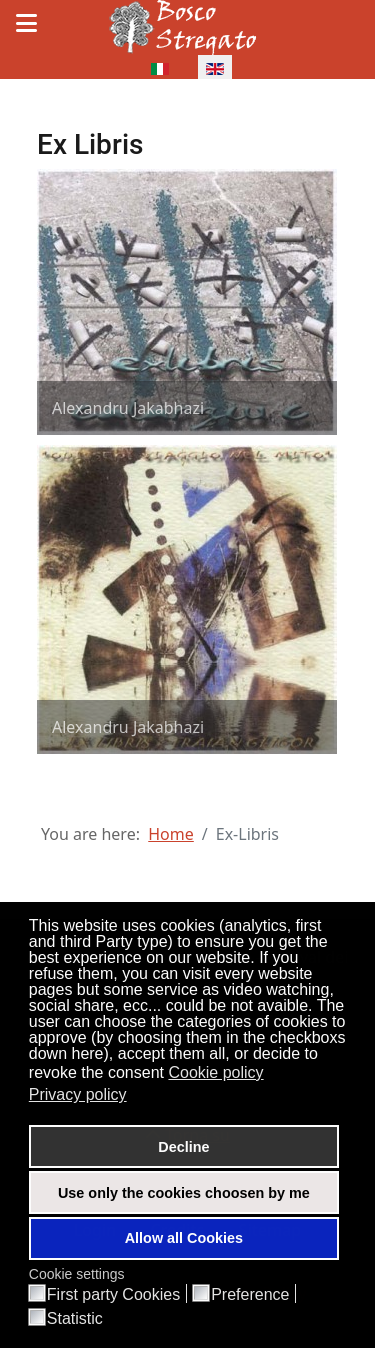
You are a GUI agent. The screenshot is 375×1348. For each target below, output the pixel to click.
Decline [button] (183, 1147)
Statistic (75, 1319)
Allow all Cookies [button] (184, 1238)
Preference (250, 1295)
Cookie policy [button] (215, 1072)
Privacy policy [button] (78, 1094)
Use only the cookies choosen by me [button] (184, 1193)
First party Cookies (113, 1295)
